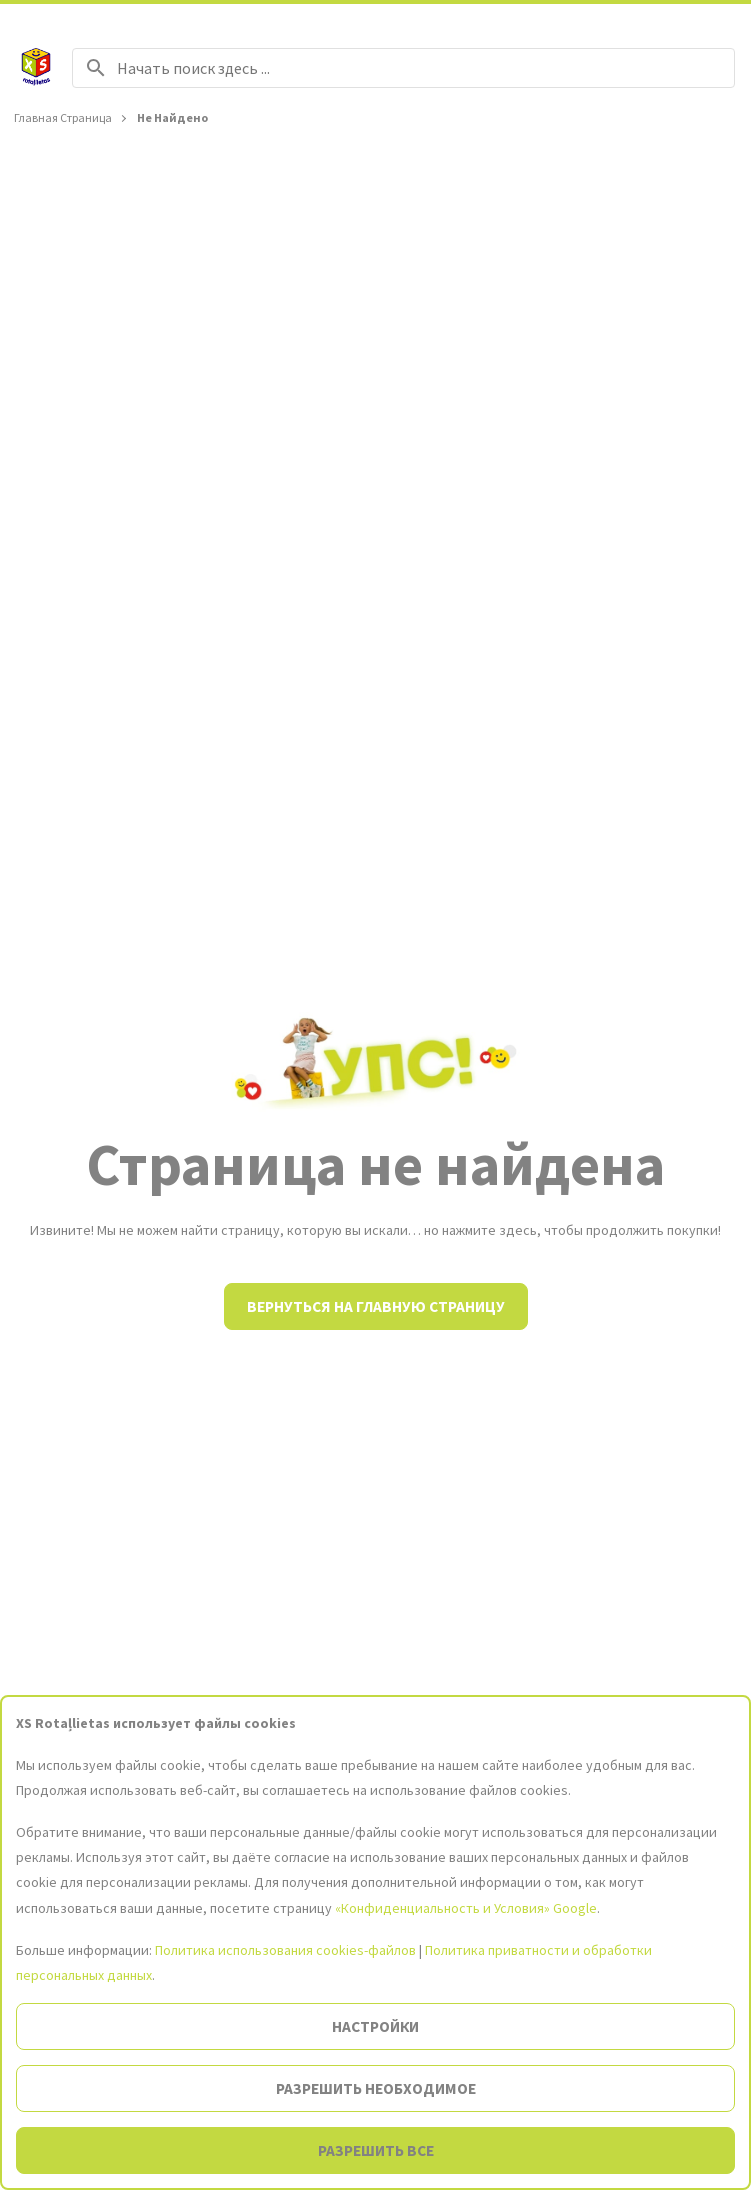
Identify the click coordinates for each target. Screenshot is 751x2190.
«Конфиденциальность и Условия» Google (466, 1908)
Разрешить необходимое (376, 2088)
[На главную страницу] (36, 68)
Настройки (375, 2026)
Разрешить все (376, 2150)
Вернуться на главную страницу (376, 1306)
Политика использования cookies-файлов (285, 1950)
